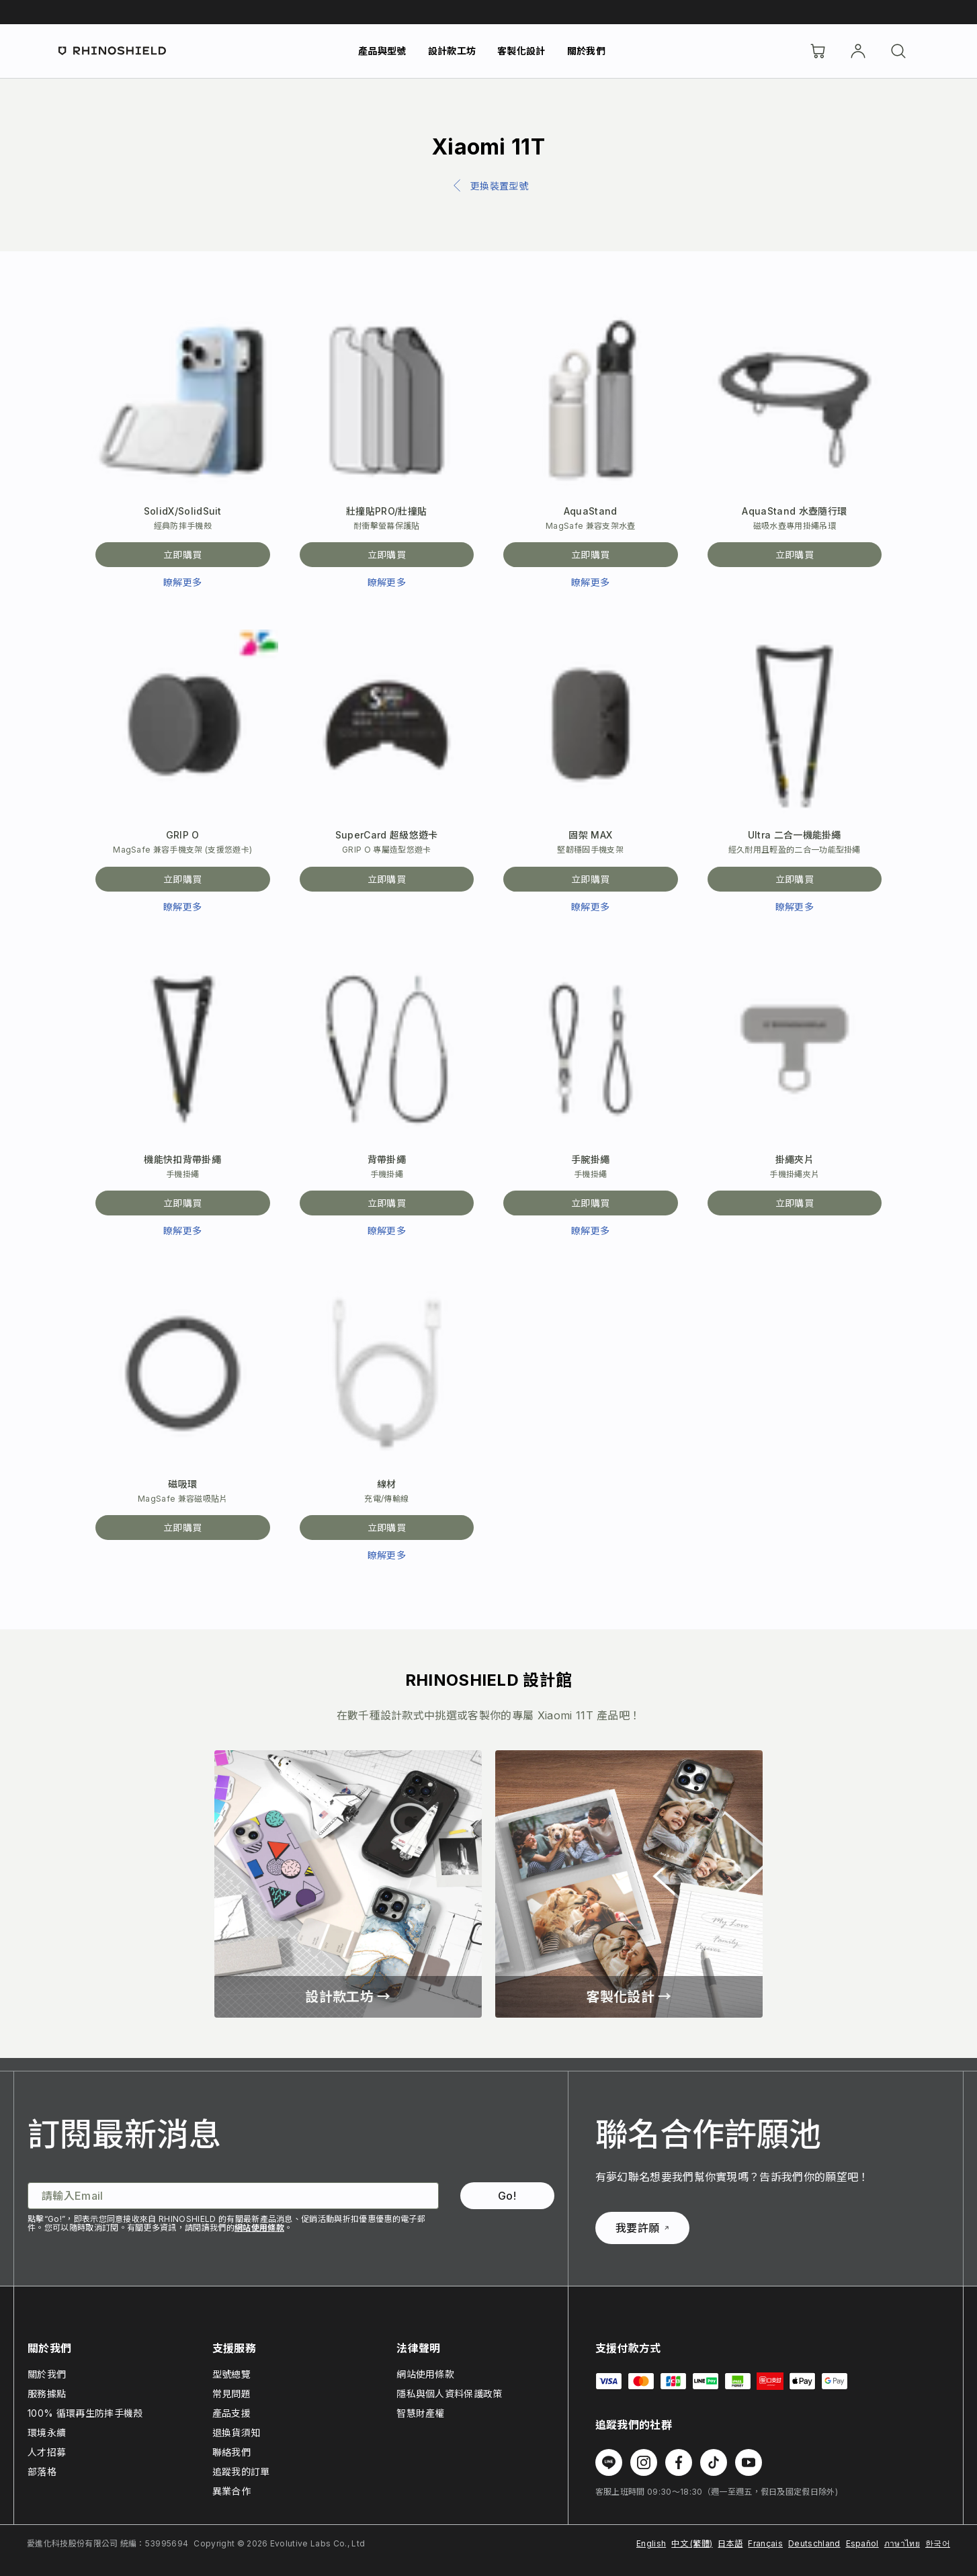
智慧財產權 (420, 2413)
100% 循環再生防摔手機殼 (85, 2413)
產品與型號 (382, 50)
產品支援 (231, 2413)
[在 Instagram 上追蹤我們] (643, 2462)
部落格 (42, 2471)
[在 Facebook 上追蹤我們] (678, 2462)
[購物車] (818, 51)
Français (765, 2543)
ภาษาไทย (902, 2543)
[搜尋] (898, 51)
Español (862, 2543)
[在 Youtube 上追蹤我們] (748, 2462)
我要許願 (642, 2228)
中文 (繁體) (691, 2543)
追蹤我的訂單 (241, 2471)
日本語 (730, 2543)
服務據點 (47, 2393)
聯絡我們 (231, 2452)
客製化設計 (521, 50)
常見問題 (231, 2393)
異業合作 (231, 2491)
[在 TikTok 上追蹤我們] (713, 2462)
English (651, 2543)
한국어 (937, 2543)
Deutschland (814, 2543)
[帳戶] (858, 51)
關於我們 (586, 50)
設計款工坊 (452, 50)
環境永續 (47, 2432)
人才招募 (47, 2452)
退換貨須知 (236, 2432)
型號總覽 (231, 2374)
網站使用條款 (259, 2228)
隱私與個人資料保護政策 (449, 2393)
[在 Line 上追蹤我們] (608, 2462)
